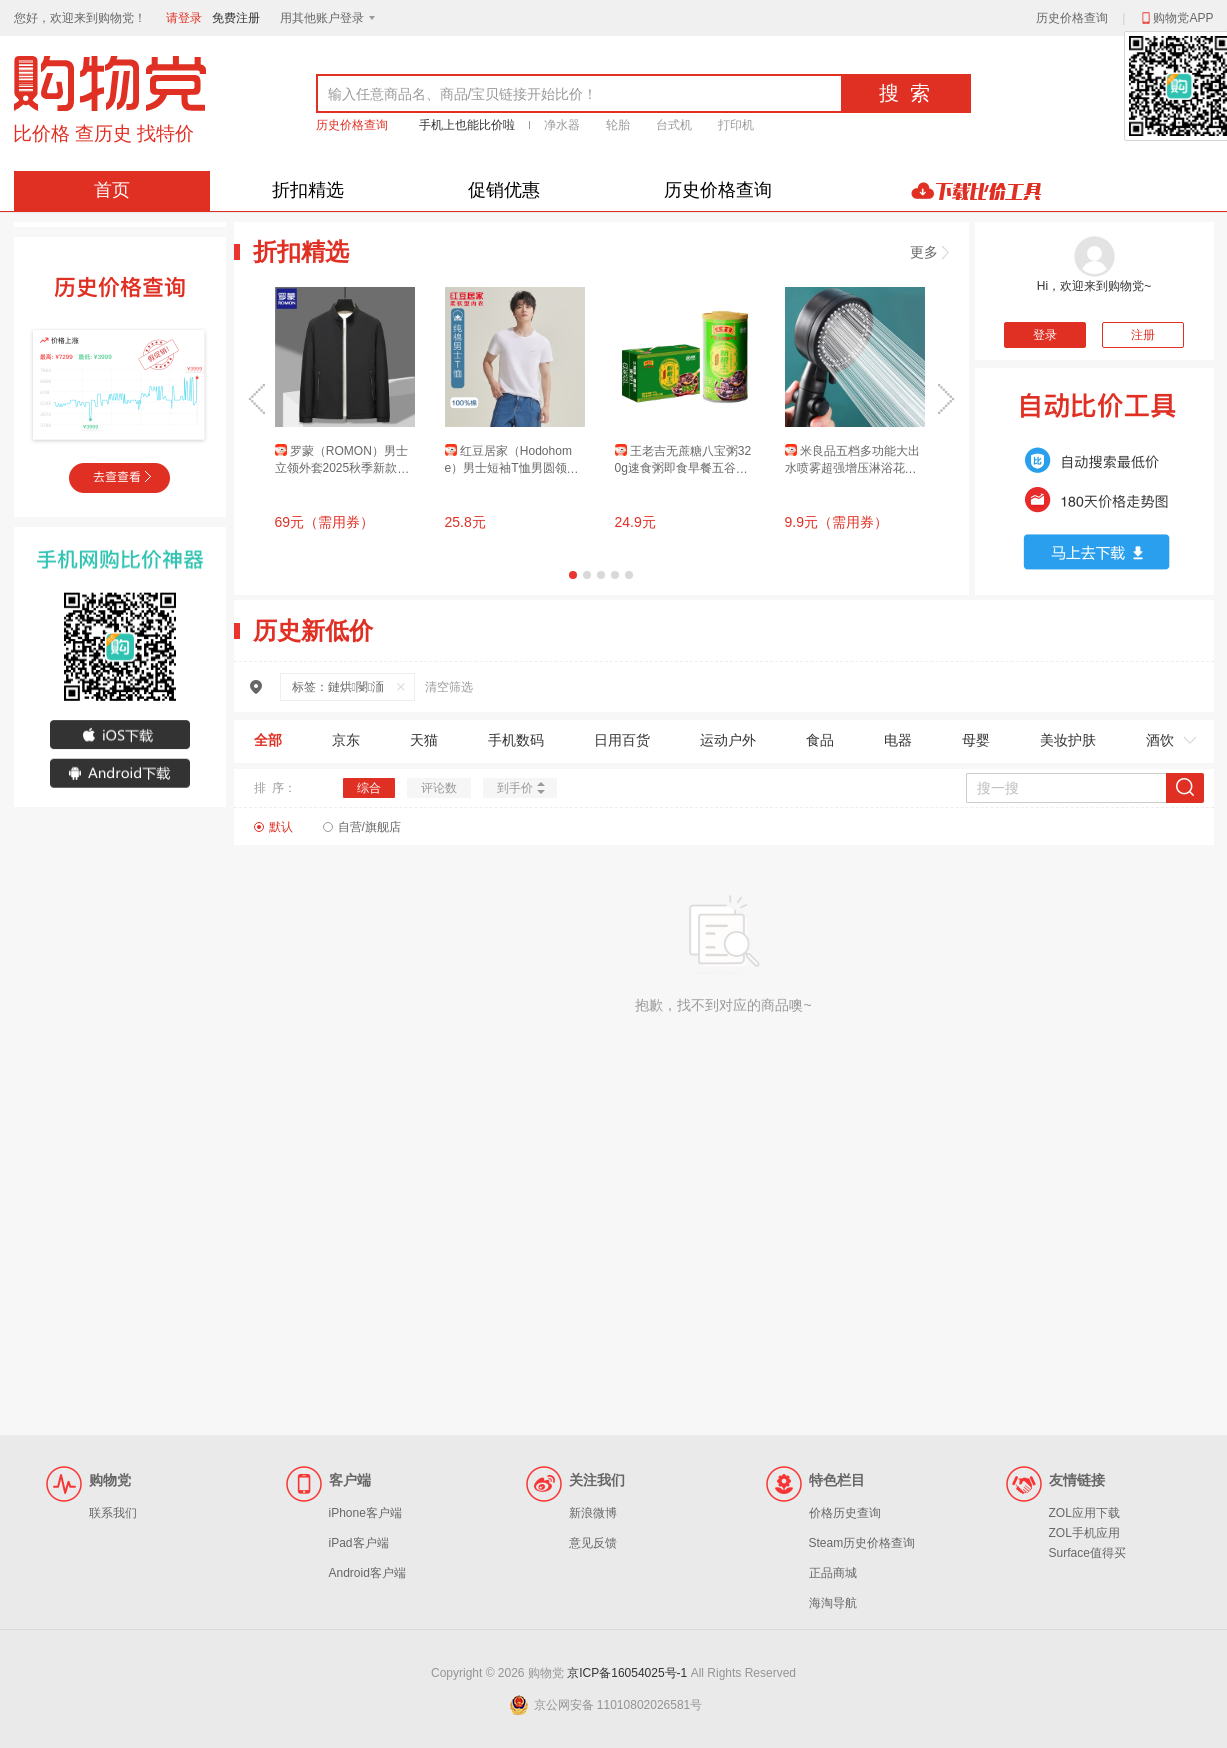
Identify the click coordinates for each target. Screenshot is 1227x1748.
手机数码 (516, 740)
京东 (346, 740)
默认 (281, 827)
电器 (898, 740)
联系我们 (113, 1513)
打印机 (736, 125)
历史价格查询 (1072, 18)
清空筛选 (449, 687)
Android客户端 (367, 1573)
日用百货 (622, 740)
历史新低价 (313, 630)
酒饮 (1160, 740)
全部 (268, 740)
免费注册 (236, 18)
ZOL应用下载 (1084, 1513)
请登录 (184, 18)
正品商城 (833, 1573)
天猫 (424, 740)
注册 (1143, 335)
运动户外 (728, 740)
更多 (929, 252)
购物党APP (1176, 18)
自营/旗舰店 (369, 827)
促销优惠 (504, 190)
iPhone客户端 (365, 1513)
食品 (820, 740)
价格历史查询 (845, 1513)
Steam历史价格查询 (862, 1543)
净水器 (562, 125)
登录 (1045, 335)
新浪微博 (593, 1513)
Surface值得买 (1087, 1553)
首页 (112, 190)
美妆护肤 (1068, 740)
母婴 (976, 740)
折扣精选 (308, 190)
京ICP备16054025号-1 (627, 1673)
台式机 (674, 125)
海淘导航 (833, 1603)
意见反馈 (593, 1543)
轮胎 (618, 125)
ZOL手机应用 (1084, 1533)
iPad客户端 (359, 1543)
